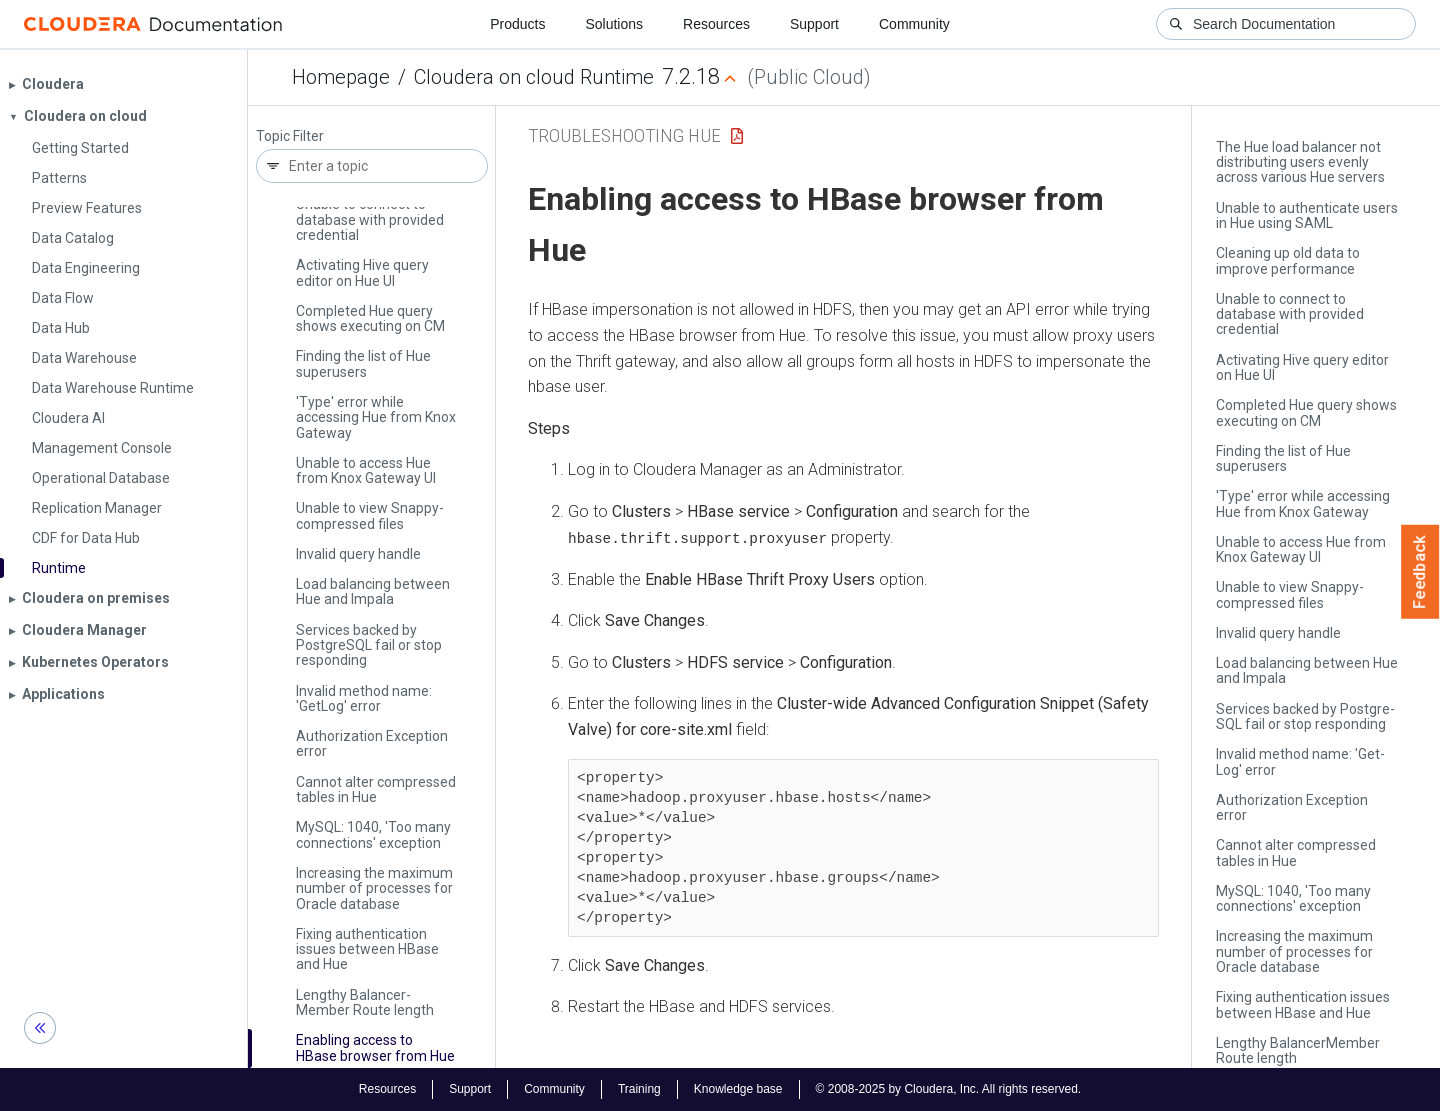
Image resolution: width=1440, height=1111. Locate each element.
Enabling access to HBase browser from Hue (375, 1047)
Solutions (614, 24)
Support (814, 24)
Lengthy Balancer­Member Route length (365, 1002)
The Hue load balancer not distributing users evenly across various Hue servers (1300, 162)
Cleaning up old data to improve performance (1288, 260)
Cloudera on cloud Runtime (534, 77)
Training (639, 1089)
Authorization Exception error (372, 743)
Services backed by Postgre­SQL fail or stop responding (369, 645)
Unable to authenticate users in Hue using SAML (1307, 215)
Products (517, 24)
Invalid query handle (358, 554)
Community (914, 24)
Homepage (341, 77)
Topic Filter (290, 136)
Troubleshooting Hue (624, 135)
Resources (716, 24)
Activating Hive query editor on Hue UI (362, 272)
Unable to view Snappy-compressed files (370, 515)
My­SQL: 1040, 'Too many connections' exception (373, 834)
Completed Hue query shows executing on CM (370, 318)
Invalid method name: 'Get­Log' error (364, 698)
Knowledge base (738, 1089)
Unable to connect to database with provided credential (370, 219)
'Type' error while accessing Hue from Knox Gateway (376, 417)
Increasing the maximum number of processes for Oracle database (374, 888)
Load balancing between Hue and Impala (373, 591)
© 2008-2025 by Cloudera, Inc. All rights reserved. (949, 1089)
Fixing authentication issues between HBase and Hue (367, 949)
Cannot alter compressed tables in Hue (376, 789)
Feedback (1420, 572)
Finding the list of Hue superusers (363, 363)
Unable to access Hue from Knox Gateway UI (366, 470)
